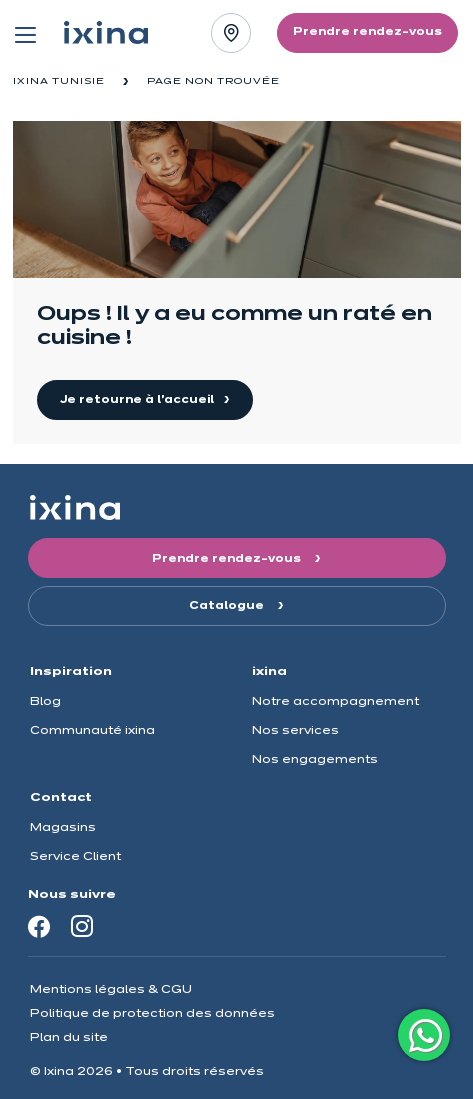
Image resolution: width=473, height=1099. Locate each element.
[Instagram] (82, 926)
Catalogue (228, 606)
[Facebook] (39, 926)
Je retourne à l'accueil (138, 400)
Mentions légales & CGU (111, 989)
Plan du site (69, 1037)
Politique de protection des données (152, 1013)
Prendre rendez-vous (228, 559)
